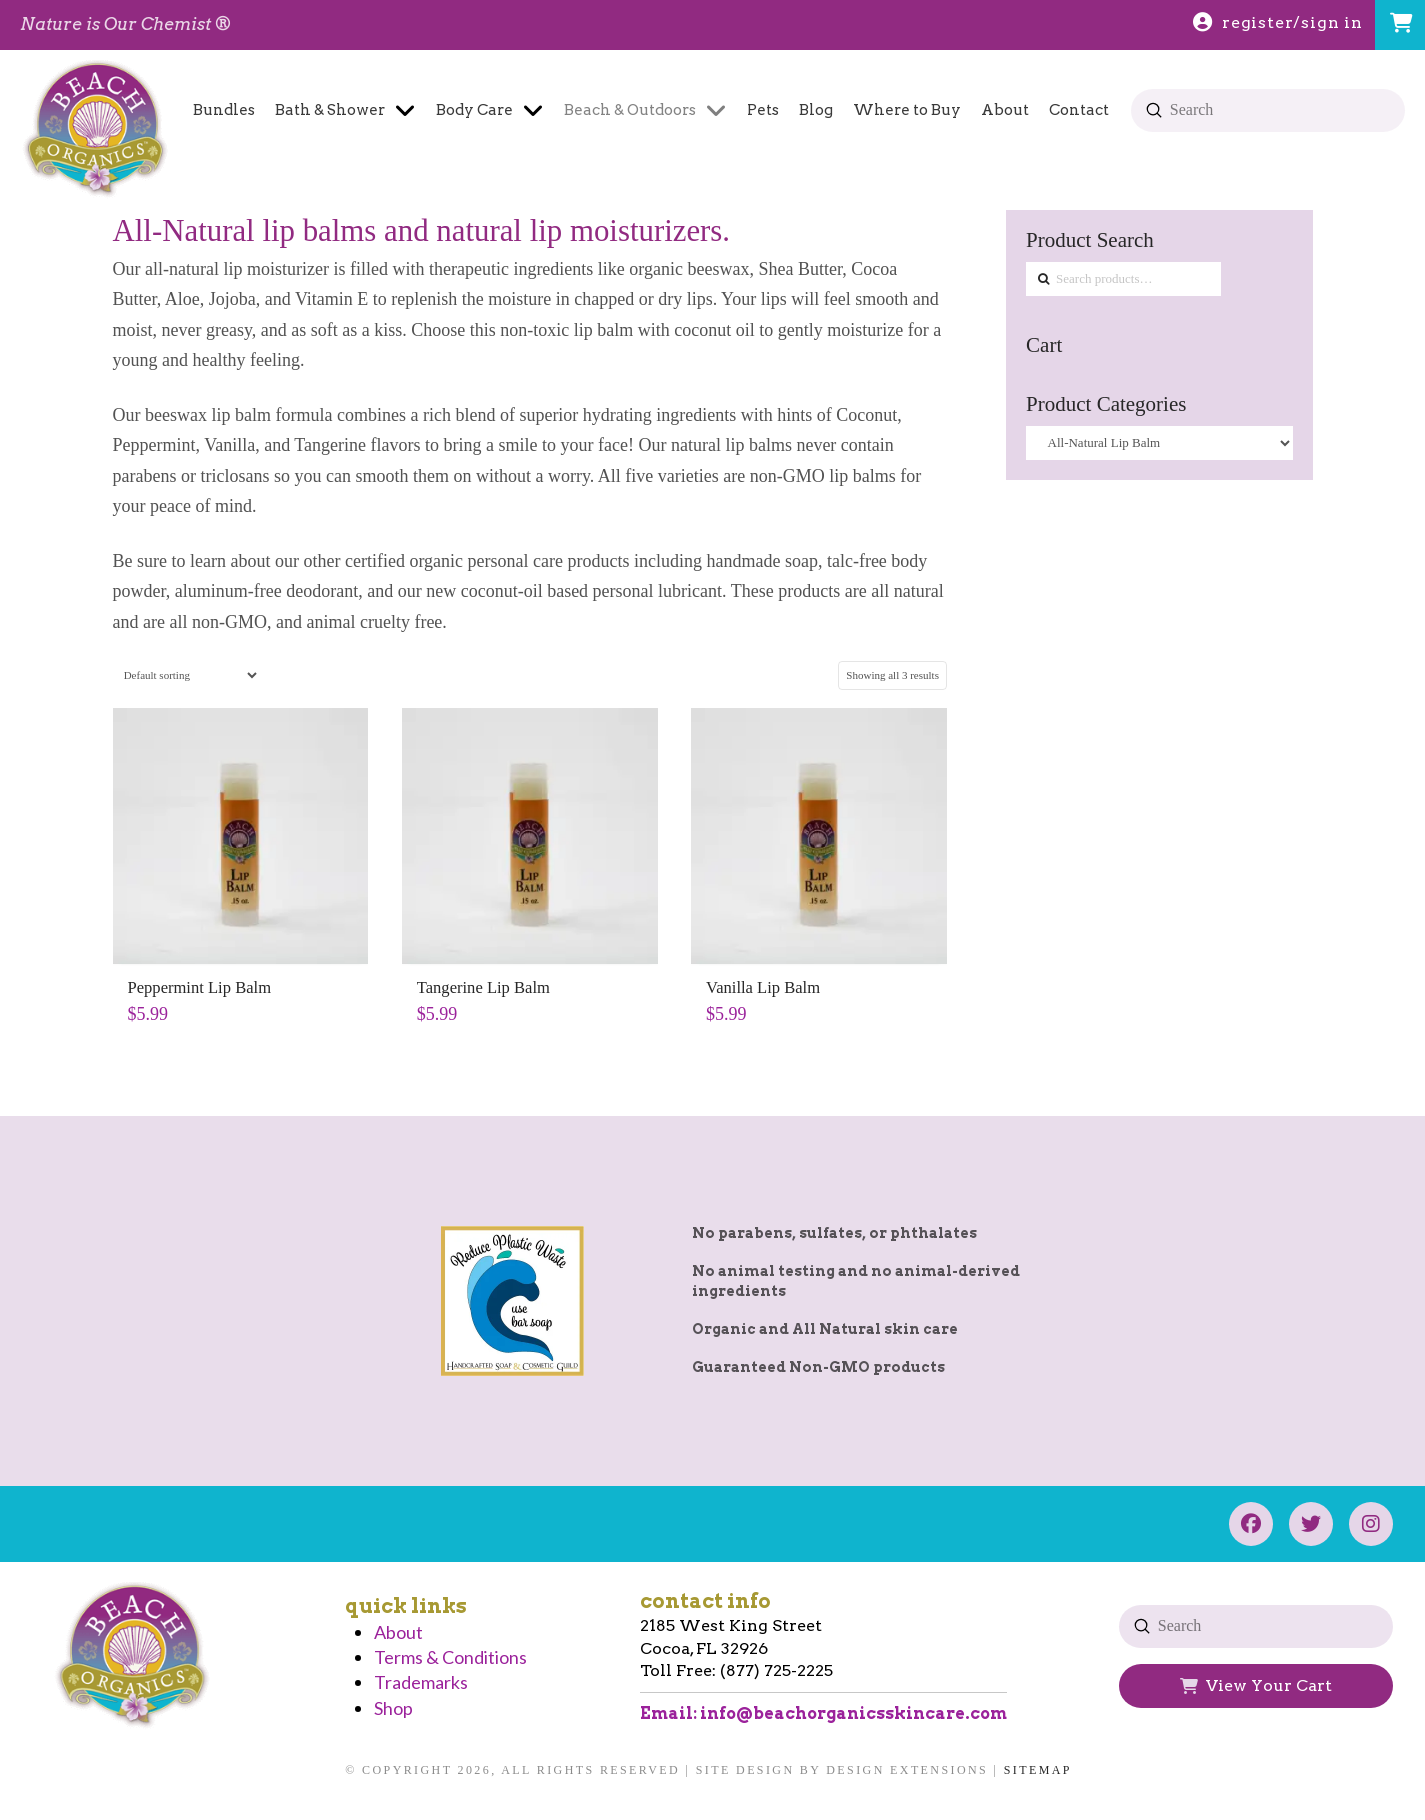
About (398, 1632)
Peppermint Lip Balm (200, 987)
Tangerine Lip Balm (483, 987)
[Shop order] (186, 675)
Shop (393, 1708)
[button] (1400, 25)
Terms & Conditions (450, 1657)
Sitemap (1038, 1770)
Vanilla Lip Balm (763, 987)
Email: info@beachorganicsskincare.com (823, 1713)
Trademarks (421, 1682)
